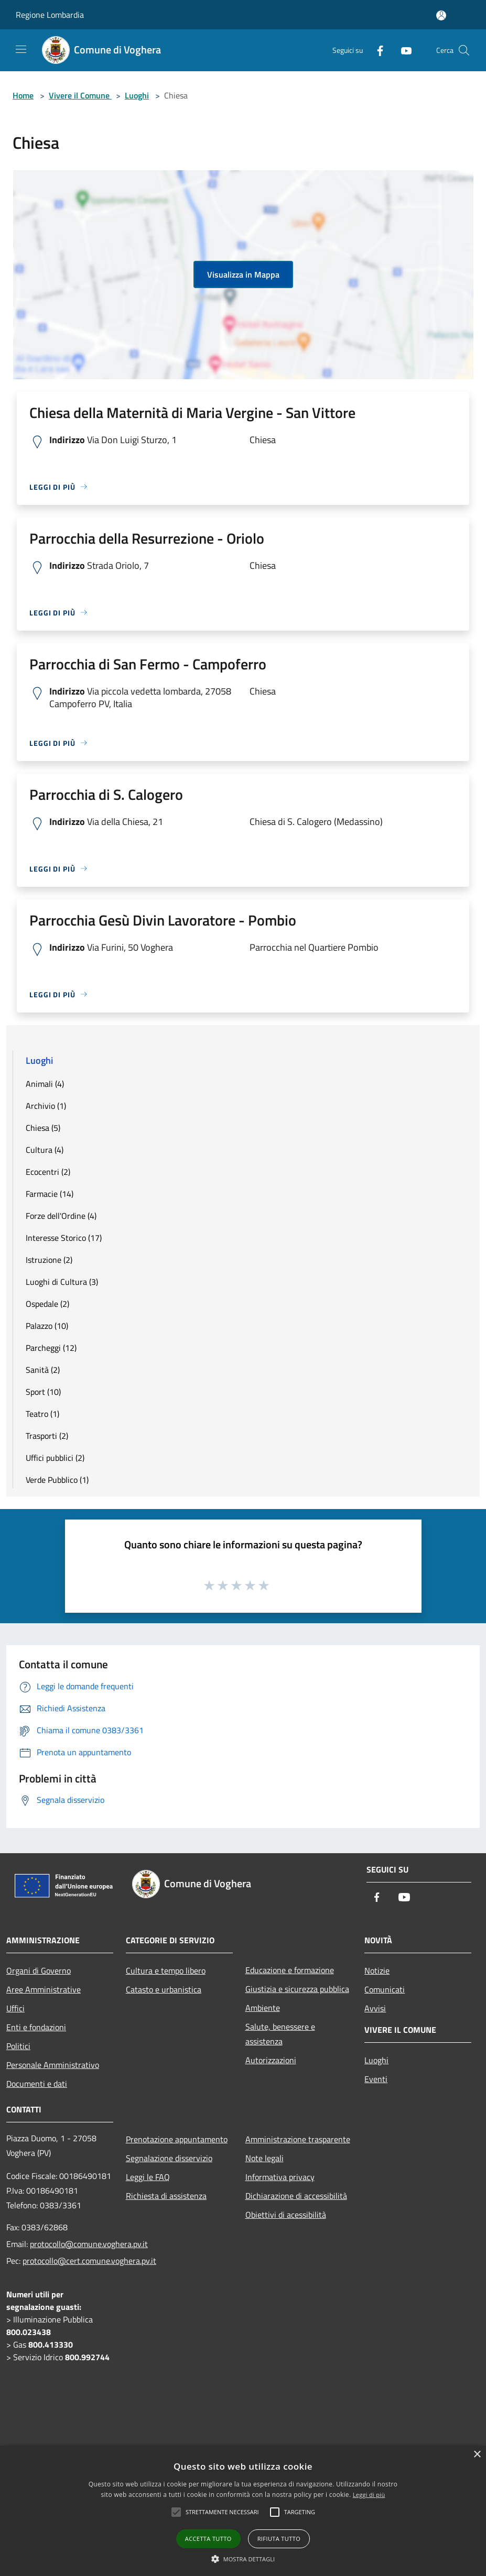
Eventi (375, 2079)
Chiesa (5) (43, 1127)
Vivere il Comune (80, 95)
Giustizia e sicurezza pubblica (297, 1989)
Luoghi (137, 95)
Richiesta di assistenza (166, 2195)
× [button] (477, 2455)
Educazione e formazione (289, 1970)
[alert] (243, 2511)
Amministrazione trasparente (297, 2139)
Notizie (377, 1970)
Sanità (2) (43, 1369)
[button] (243, 2558)
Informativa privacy (280, 2177)
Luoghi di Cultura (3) (62, 1281)
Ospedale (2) (47, 1303)
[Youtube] (402, 50)
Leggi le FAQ (148, 2177)
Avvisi (375, 2008)
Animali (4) (45, 1083)
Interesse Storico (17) (64, 1237)
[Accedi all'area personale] (441, 15)
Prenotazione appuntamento (177, 2139)
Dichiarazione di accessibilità (296, 2195)
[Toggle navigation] (21, 49)
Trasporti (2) (47, 1435)
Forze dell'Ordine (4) (61, 1215)
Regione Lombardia (50, 14)
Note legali (264, 2158)
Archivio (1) (46, 1105)
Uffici (15, 2008)
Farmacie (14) (49, 1193)
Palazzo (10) (47, 1325)
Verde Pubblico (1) (57, 1479)
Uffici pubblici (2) (55, 1457)
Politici (18, 2046)
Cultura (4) (44, 1149)
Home (23, 95)
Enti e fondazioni (36, 2027)
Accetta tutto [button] (208, 2538)
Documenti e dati (36, 2083)
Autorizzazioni (270, 2060)
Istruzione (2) (49, 1259)
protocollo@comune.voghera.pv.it (89, 2244)
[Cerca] (464, 50)
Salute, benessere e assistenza (280, 2033)
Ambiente (262, 2007)
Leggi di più (369, 2494)
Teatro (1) (42, 1413)
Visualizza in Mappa (243, 274)
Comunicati (384, 1989)
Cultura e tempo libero (166, 1970)
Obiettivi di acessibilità (285, 2214)
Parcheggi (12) (51, 1347)
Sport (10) (43, 1391)
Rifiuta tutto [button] (278, 2538)
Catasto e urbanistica (163, 1989)
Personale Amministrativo (52, 2064)
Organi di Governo (38, 1970)
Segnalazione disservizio (169, 2158)
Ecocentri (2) (48, 1171)
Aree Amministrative (43, 1989)
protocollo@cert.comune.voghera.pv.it (89, 2260)
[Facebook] (375, 50)
